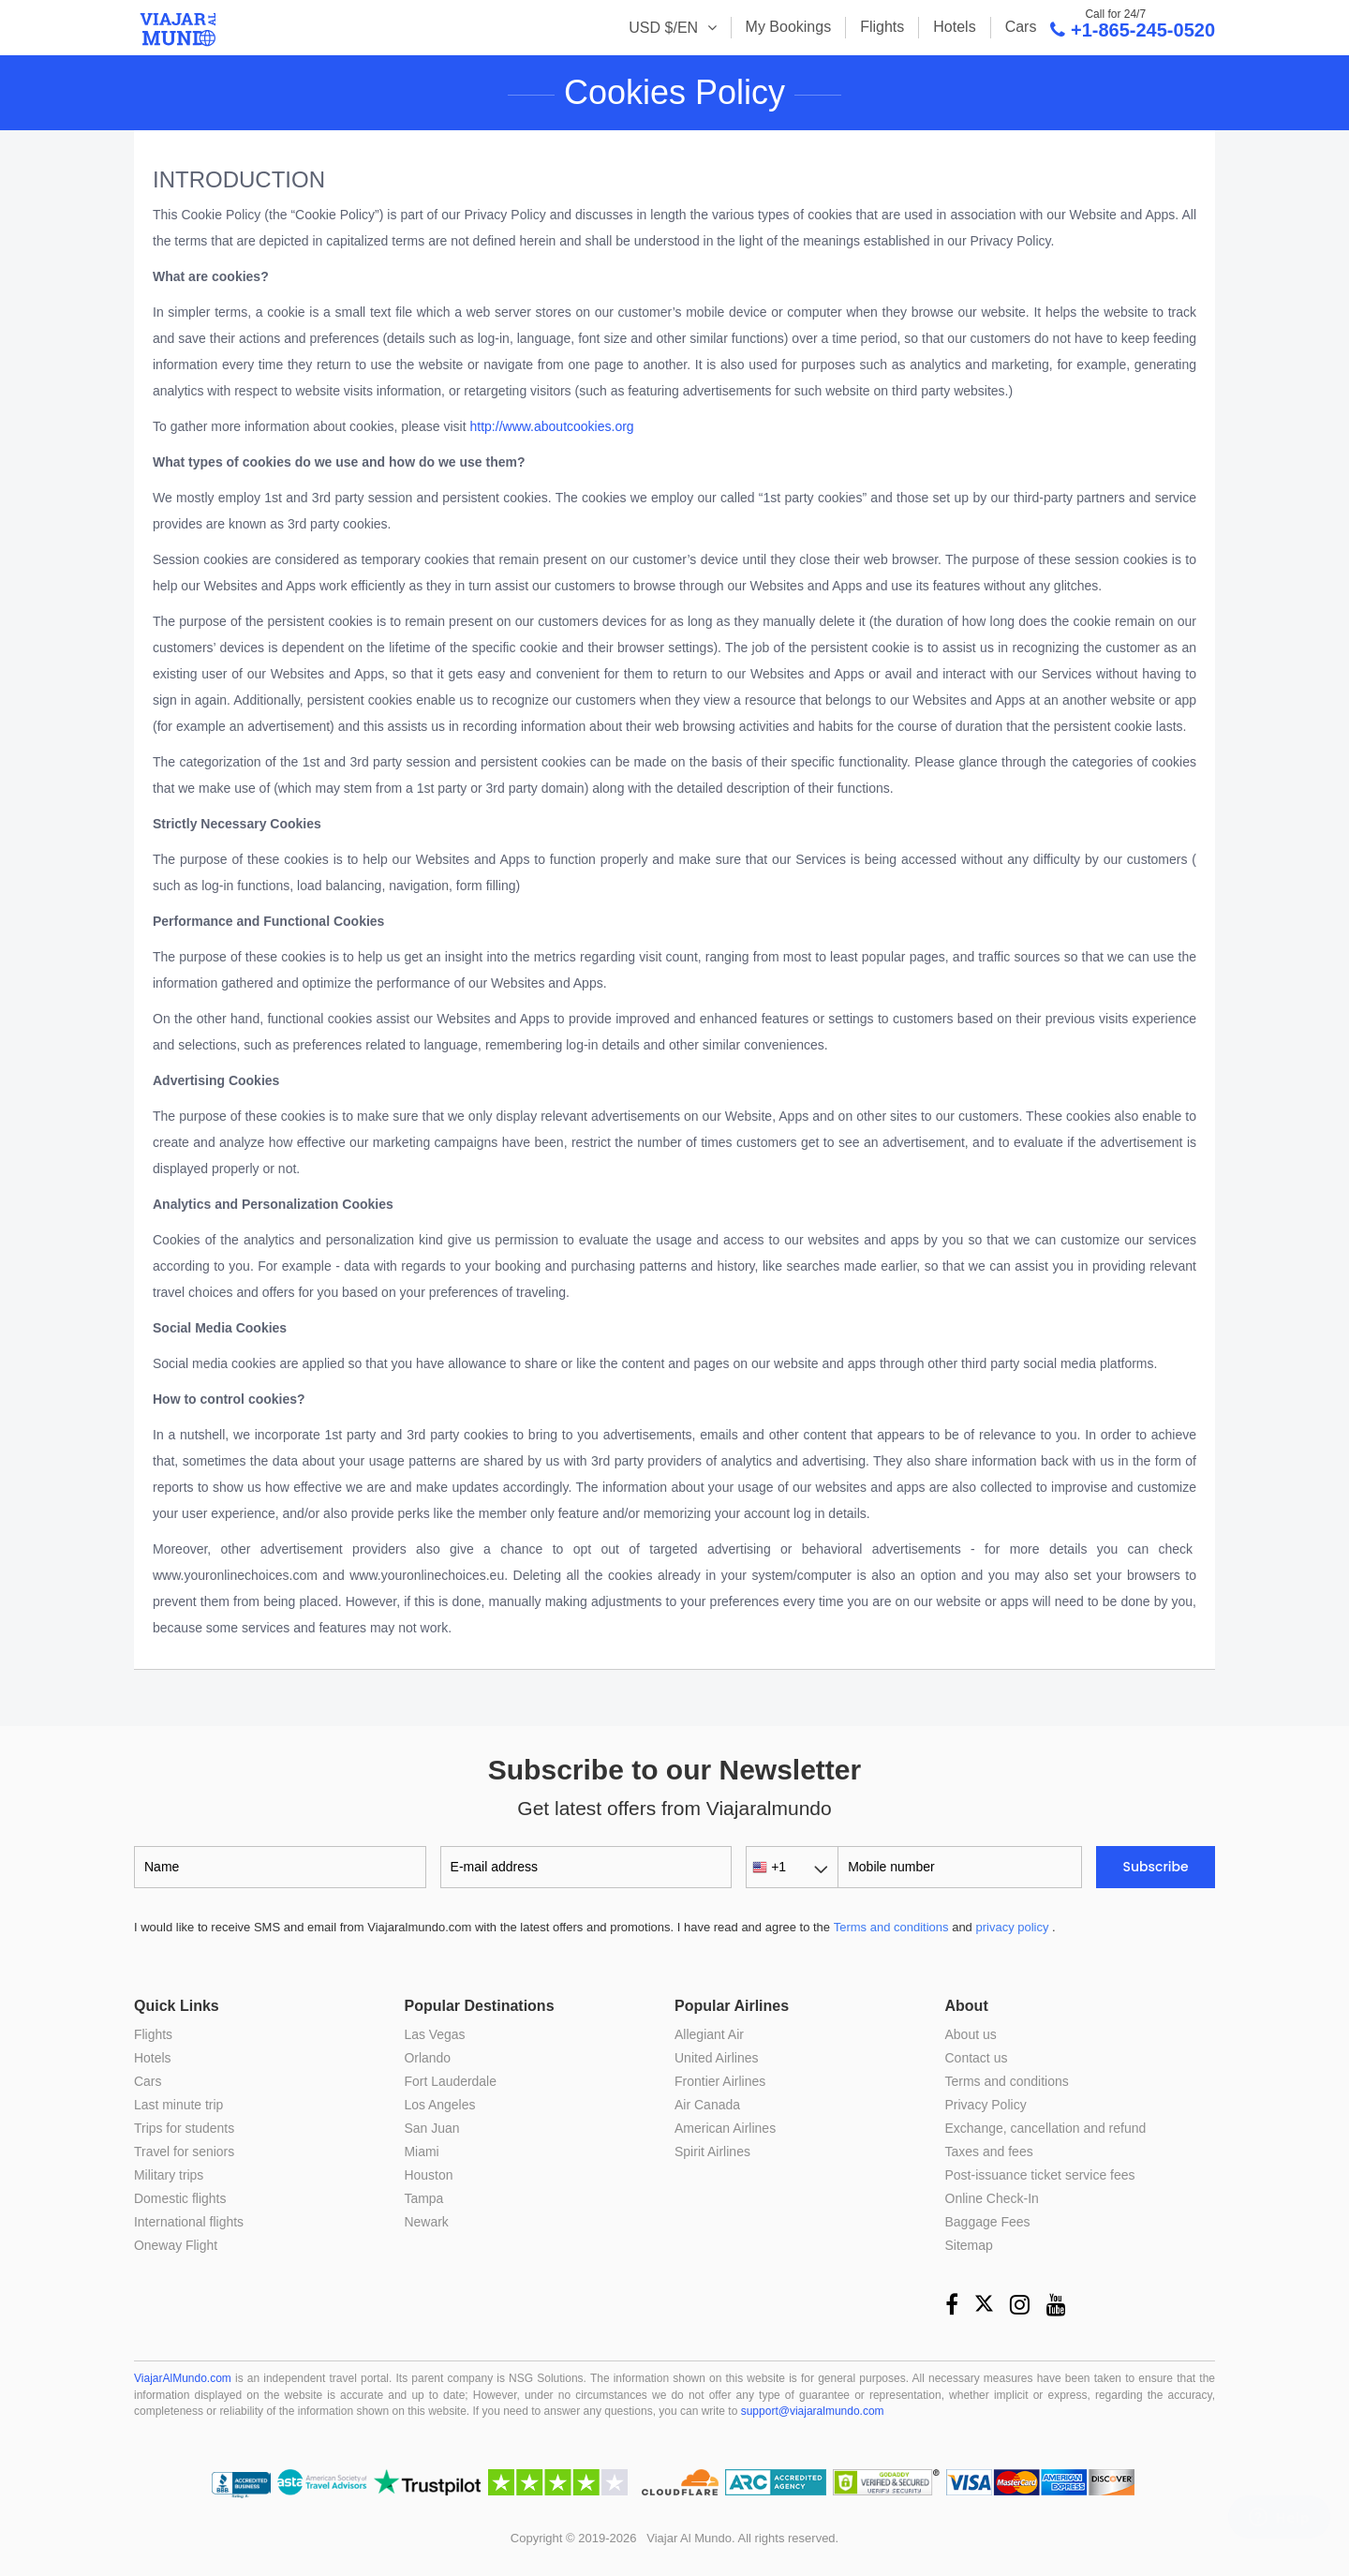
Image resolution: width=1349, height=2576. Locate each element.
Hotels (954, 27)
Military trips (169, 2174)
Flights (882, 27)
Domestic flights (180, 2198)
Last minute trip (179, 2104)
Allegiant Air (709, 2034)
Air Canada (707, 2104)
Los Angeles (440, 2104)
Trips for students (184, 2128)
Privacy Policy (986, 2104)
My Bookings (789, 27)
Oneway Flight (175, 2245)
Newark (427, 2221)
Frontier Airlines (719, 2081)
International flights (189, 2221)
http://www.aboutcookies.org (552, 426)
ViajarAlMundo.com (182, 2378)
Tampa (424, 2198)
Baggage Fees (987, 2221)
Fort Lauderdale (451, 2081)
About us (971, 2034)
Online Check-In (992, 2198)
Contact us (976, 2057)
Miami (422, 2151)
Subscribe (1156, 1866)
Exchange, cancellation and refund (1046, 2128)
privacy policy (1011, 1927)
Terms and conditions (891, 1927)
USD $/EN (665, 28)
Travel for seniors (184, 2151)
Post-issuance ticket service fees (1040, 2174)
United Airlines (716, 2057)
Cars (1021, 27)
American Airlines (725, 2128)
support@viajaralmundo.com (812, 2411)
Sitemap (969, 2245)
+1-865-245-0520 (1132, 28)
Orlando (428, 2057)
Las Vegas (435, 2034)
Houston (429, 2174)
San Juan (432, 2128)
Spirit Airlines (712, 2151)
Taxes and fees (989, 2151)
